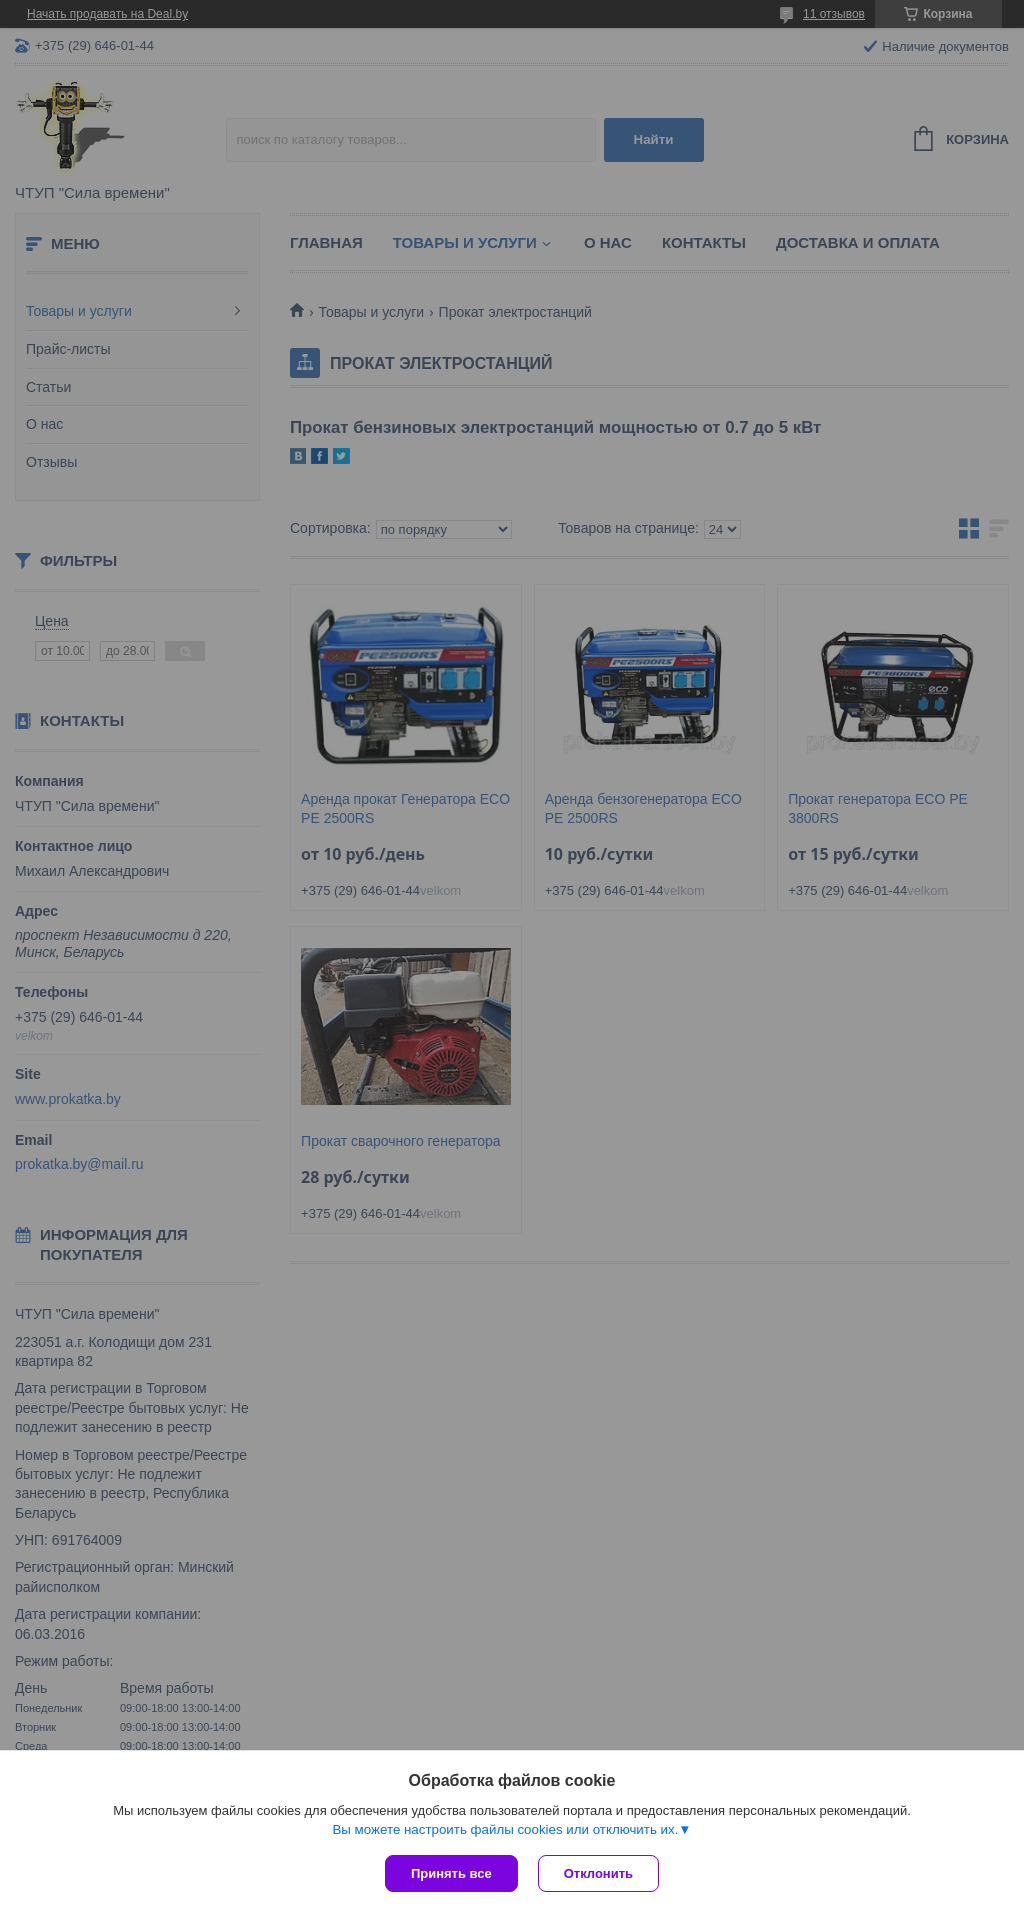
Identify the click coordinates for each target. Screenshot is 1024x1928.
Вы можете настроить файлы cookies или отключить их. (505, 1829)
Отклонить (598, 1873)
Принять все (451, 1873)
